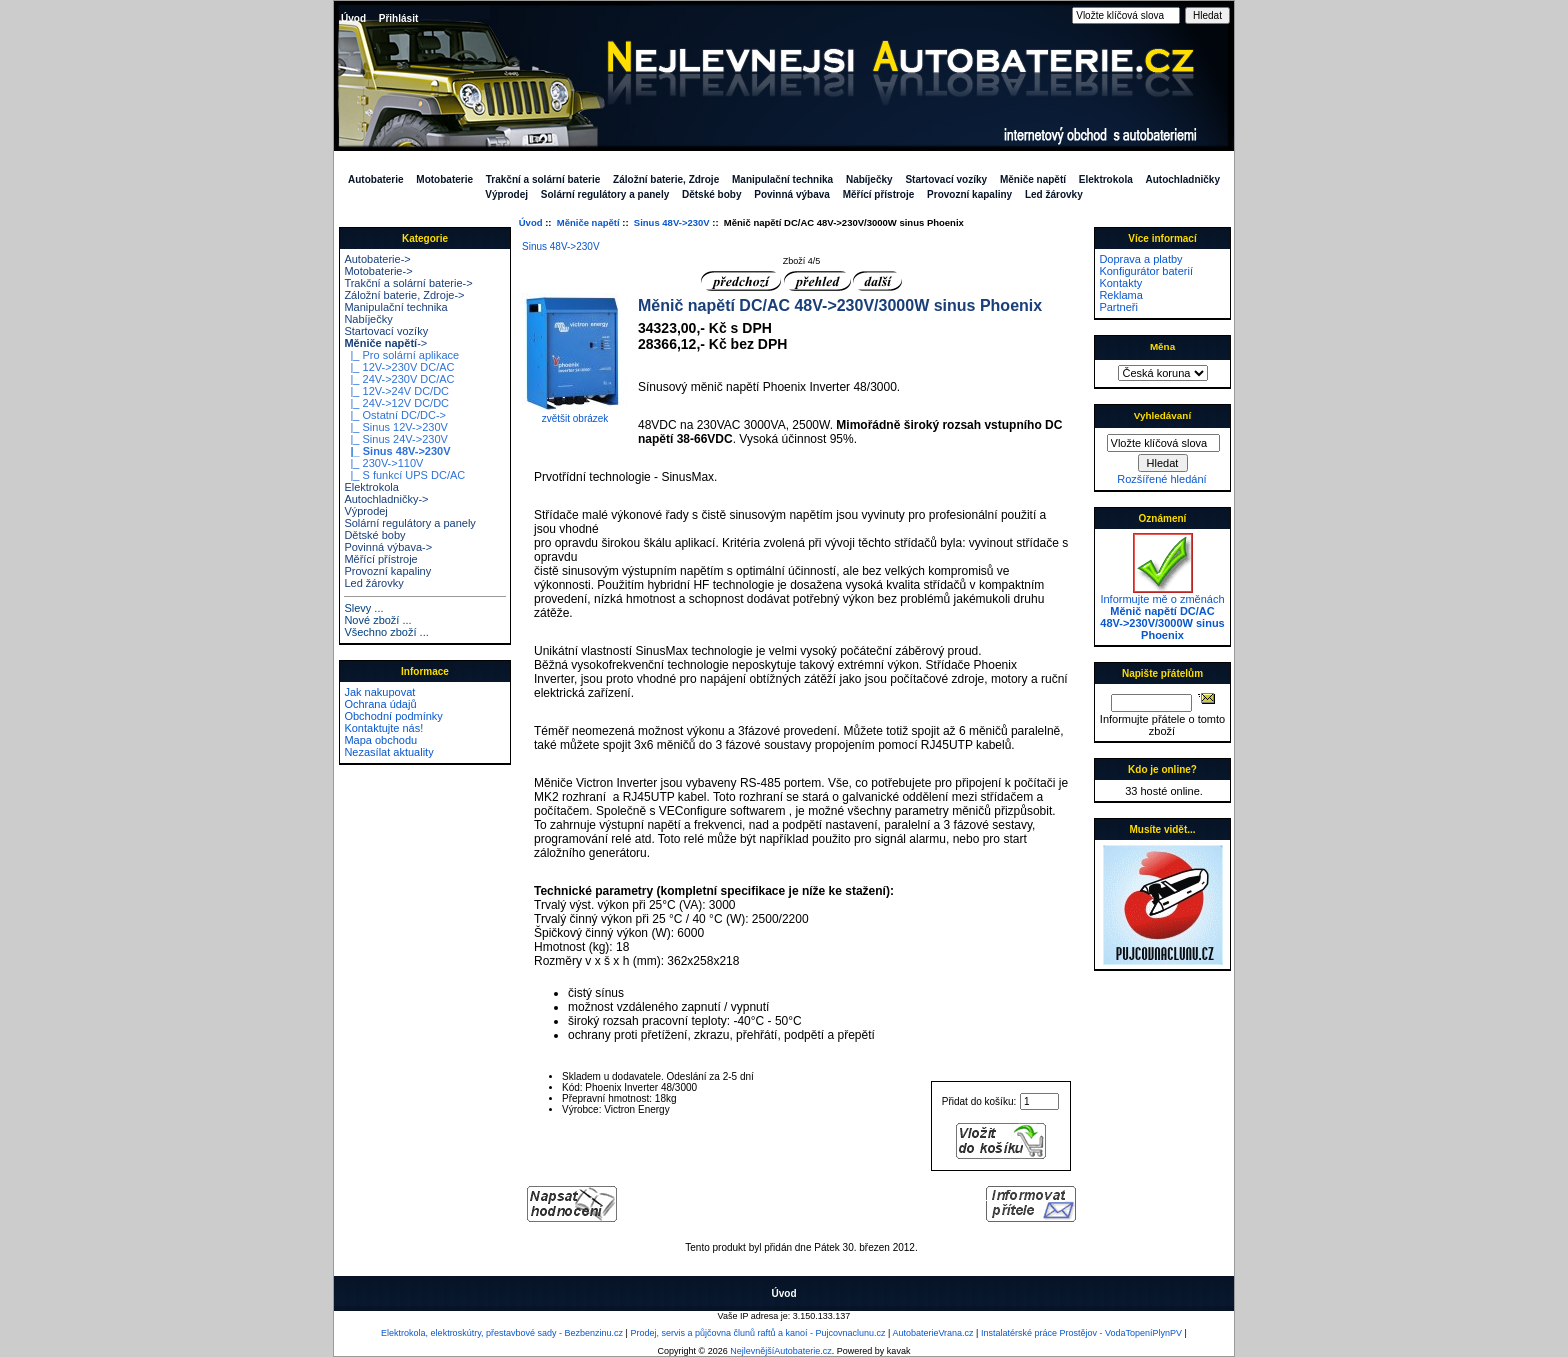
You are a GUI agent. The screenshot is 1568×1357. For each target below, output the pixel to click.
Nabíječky (869, 179)
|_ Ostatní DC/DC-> (395, 415)
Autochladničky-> (386, 499)
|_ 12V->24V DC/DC (396, 391)
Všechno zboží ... (386, 632)
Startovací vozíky (946, 179)
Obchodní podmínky (393, 716)
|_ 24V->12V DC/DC (396, 403)
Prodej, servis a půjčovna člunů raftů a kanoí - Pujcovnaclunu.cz (757, 1333)
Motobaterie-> (378, 271)
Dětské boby (711, 194)
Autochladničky (1183, 179)
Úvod (353, 18)
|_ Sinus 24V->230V (395, 439)
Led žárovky (1054, 194)
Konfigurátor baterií (1146, 271)
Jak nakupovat (379, 692)
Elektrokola (1106, 179)
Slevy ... (363, 608)
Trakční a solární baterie (543, 179)
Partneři (1118, 307)
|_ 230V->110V (383, 463)
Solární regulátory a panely (605, 194)
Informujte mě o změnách (1162, 612)
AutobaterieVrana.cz (932, 1333)
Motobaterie (444, 179)
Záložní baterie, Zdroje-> (404, 295)
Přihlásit (398, 18)
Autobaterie (376, 179)
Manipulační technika (782, 179)
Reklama (1120, 295)
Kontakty (1120, 283)
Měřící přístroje (879, 194)
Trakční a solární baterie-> (408, 283)
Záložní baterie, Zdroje (666, 179)
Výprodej (506, 194)
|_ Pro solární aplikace (401, 355)
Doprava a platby (1140, 259)
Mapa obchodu (380, 740)
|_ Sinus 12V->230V (395, 427)
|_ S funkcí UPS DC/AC (404, 475)
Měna (1162, 346)
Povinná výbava (792, 194)
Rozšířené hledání (1161, 479)
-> (385, 343)
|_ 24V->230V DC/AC (399, 379)
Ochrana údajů (380, 704)
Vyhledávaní (1162, 415)
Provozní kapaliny (969, 194)
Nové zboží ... (377, 620)
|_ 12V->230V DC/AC (399, 367)
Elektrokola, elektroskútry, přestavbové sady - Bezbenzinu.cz (502, 1333)
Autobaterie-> (377, 259)
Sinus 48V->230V (672, 222)
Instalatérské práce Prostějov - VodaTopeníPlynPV (1081, 1333)
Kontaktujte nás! (383, 728)
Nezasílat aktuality (388, 752)
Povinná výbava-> (388, 547)
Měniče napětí (588, 222)
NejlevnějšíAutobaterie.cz (781, 1351)
